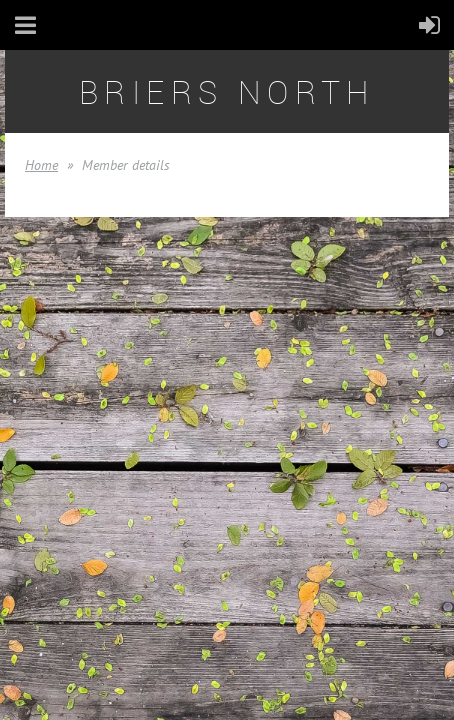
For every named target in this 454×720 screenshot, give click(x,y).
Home (41, 165)
